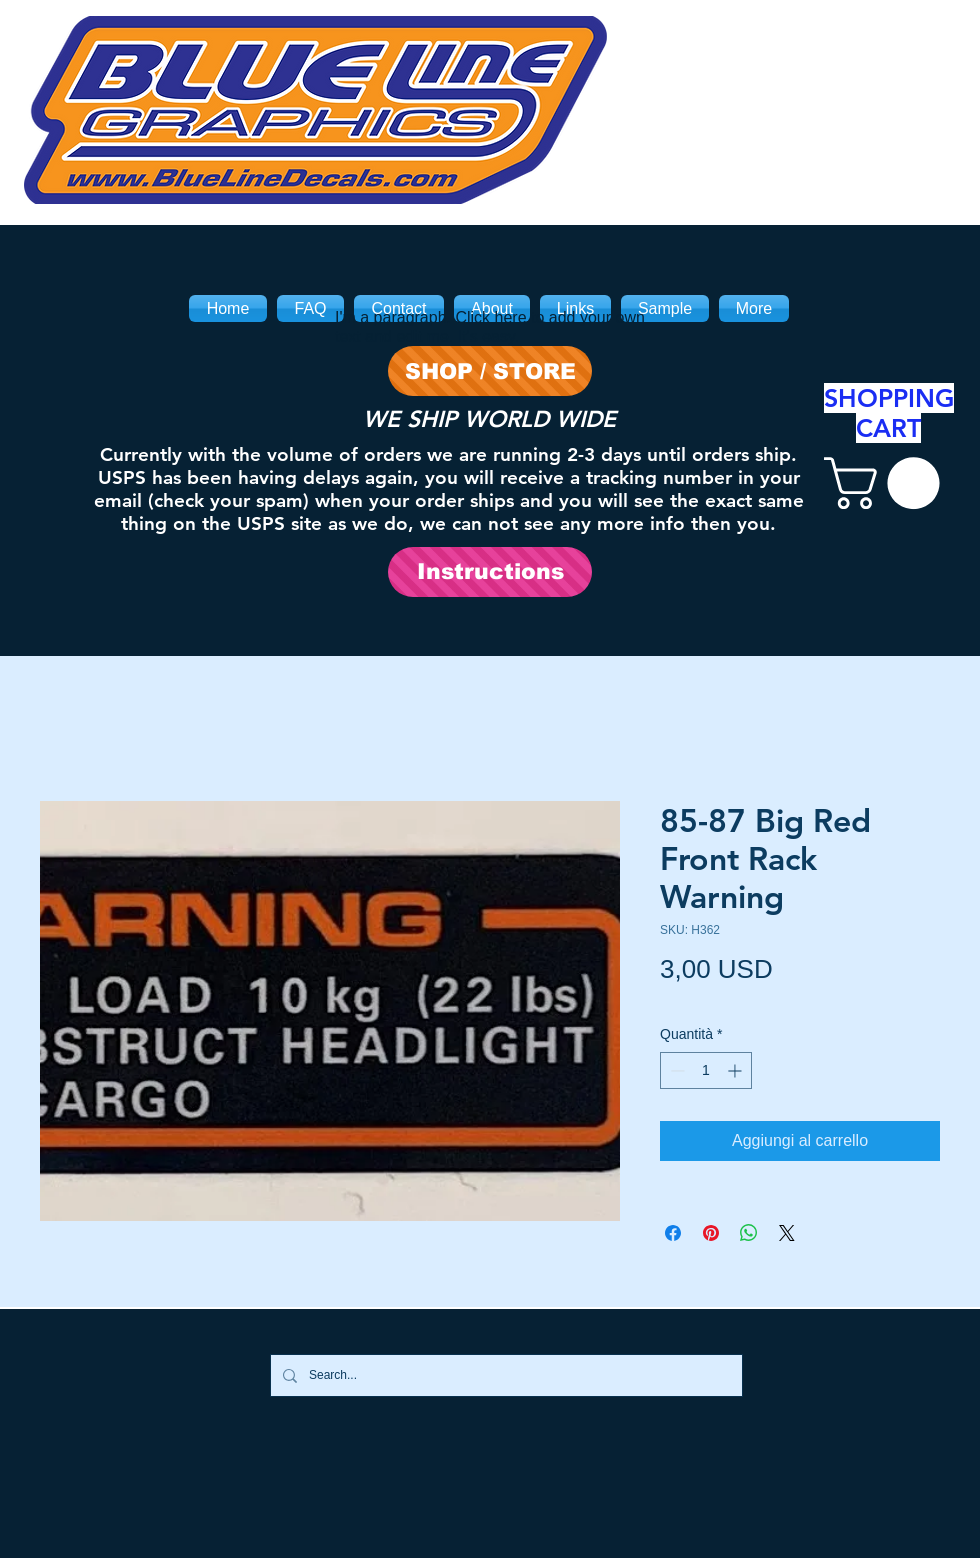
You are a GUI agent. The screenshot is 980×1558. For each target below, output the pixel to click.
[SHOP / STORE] (490, 371)
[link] (888, 483)
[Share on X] (787, 1233)
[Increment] (736, 1070)
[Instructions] (490, 572)
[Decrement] (675, 1070)
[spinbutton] (706, 1070)
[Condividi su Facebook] (673, 1233)
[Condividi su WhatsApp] (749, 1233)
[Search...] (504, 1375)
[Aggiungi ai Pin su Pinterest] (711, 1233)
